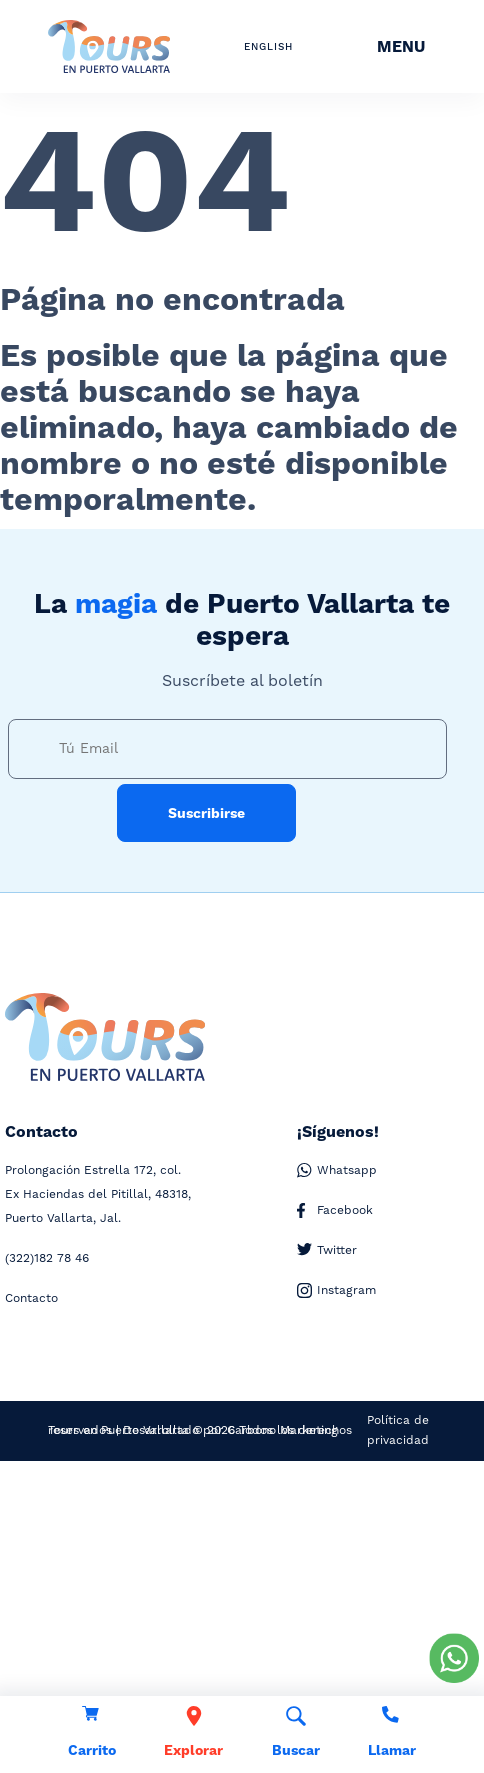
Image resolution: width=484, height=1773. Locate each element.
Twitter (327, 1251)
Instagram (336, 1291)
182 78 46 (47, 1259)
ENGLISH (268, 47)
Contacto (31, 1298)
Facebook (335, 1211)
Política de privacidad (398, 1430)
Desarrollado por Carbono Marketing (230, 1430)
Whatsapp (337, 1171)
